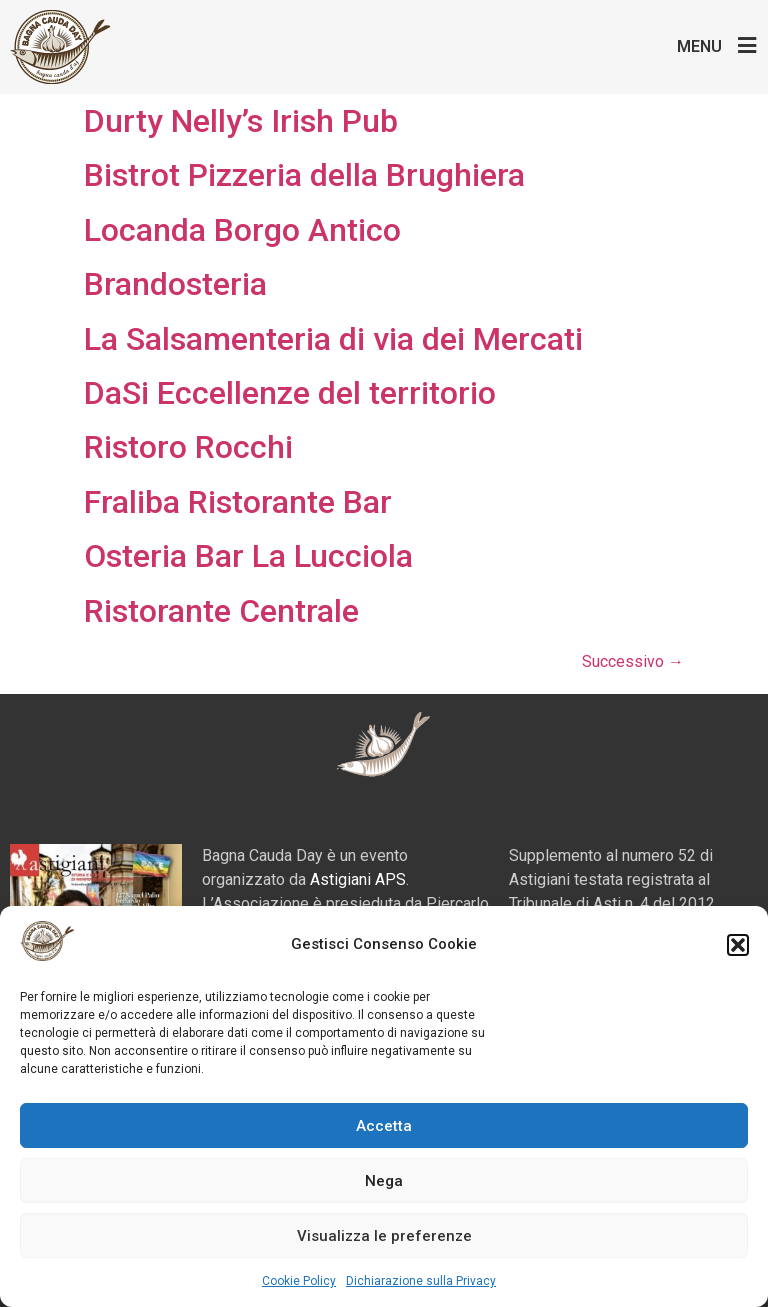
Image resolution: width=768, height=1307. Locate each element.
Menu (699, 46)
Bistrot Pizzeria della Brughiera (304, 175)
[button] (738, 945)
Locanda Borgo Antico (242, 230)
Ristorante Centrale (221, 611)
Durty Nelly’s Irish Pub (241, 121)
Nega (384, 1181)
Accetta (384, 1126)
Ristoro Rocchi (188, 447)
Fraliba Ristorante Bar (238, 502)
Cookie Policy (299, 1281)
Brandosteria (175, 284)
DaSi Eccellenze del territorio (290, 393)
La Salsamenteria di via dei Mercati (333, 339)
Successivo (633, 661)
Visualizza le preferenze (384, 1236)
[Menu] (747, 45)
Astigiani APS (358, 879)
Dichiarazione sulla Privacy (421, 1281)
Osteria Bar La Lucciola (248, 556)
